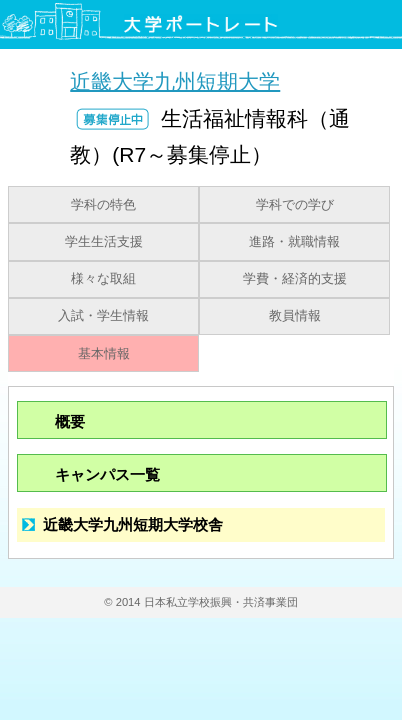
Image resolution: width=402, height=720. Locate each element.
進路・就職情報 (294, 242)
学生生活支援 (104, 242)
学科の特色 (103, 205)
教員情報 (295, 316)
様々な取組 (103, 279)
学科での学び (295, 205)
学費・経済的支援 (295, 279)
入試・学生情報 (103, 316)
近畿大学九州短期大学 (175, 80)
